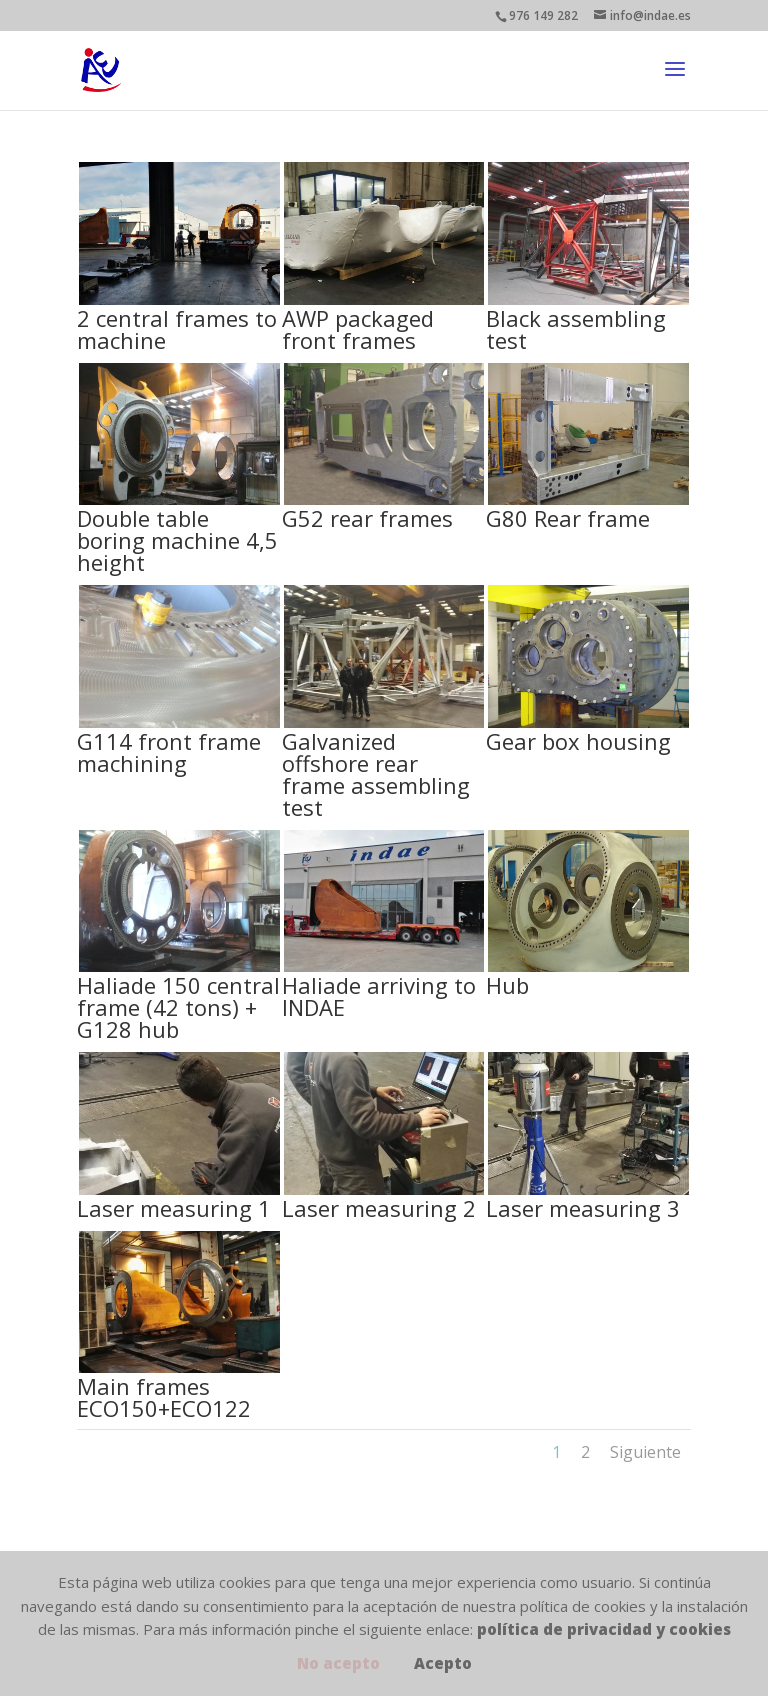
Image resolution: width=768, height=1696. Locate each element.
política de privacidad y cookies (604, 1629)
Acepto (443, 1663)
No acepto (338, 1663)
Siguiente (645, 1452)
